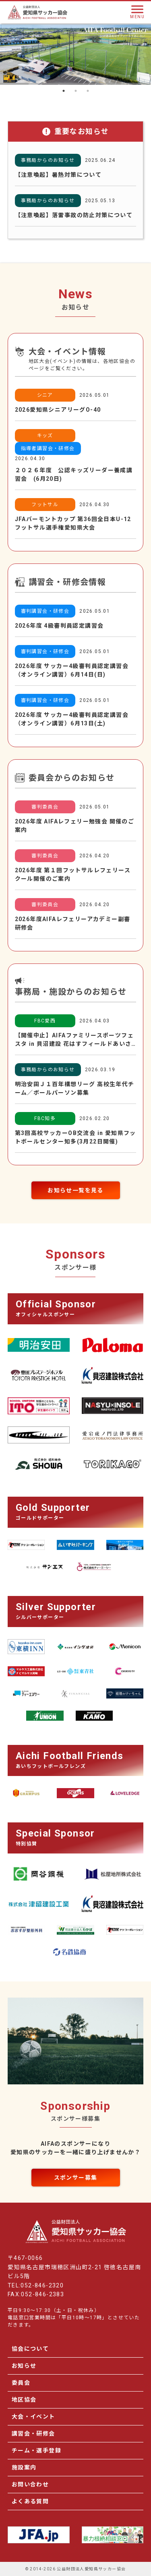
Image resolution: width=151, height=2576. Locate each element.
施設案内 (24, 2467)
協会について (30, 2349)
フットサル (44, 504)
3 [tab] (88, 91)
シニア (45, 395)
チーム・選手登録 (36, 2450)
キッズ (45, 435)
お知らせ (24, 2365)
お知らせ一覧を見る (75, 1190)
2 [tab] (76, 91)
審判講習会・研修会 (45, 611)
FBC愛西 (45, 1021)
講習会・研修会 (33, 2433)
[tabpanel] (75, 54)
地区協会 (24, 2399)
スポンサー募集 (75, 2177)
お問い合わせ (30, 2484)
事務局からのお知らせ (48, 160)
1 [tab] (64, 91)
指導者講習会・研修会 (48, 448)
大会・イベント (33, 2416)
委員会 (21, 2382)
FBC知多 (45, 1118)
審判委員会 (44, 807)
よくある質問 (30, 2501)
